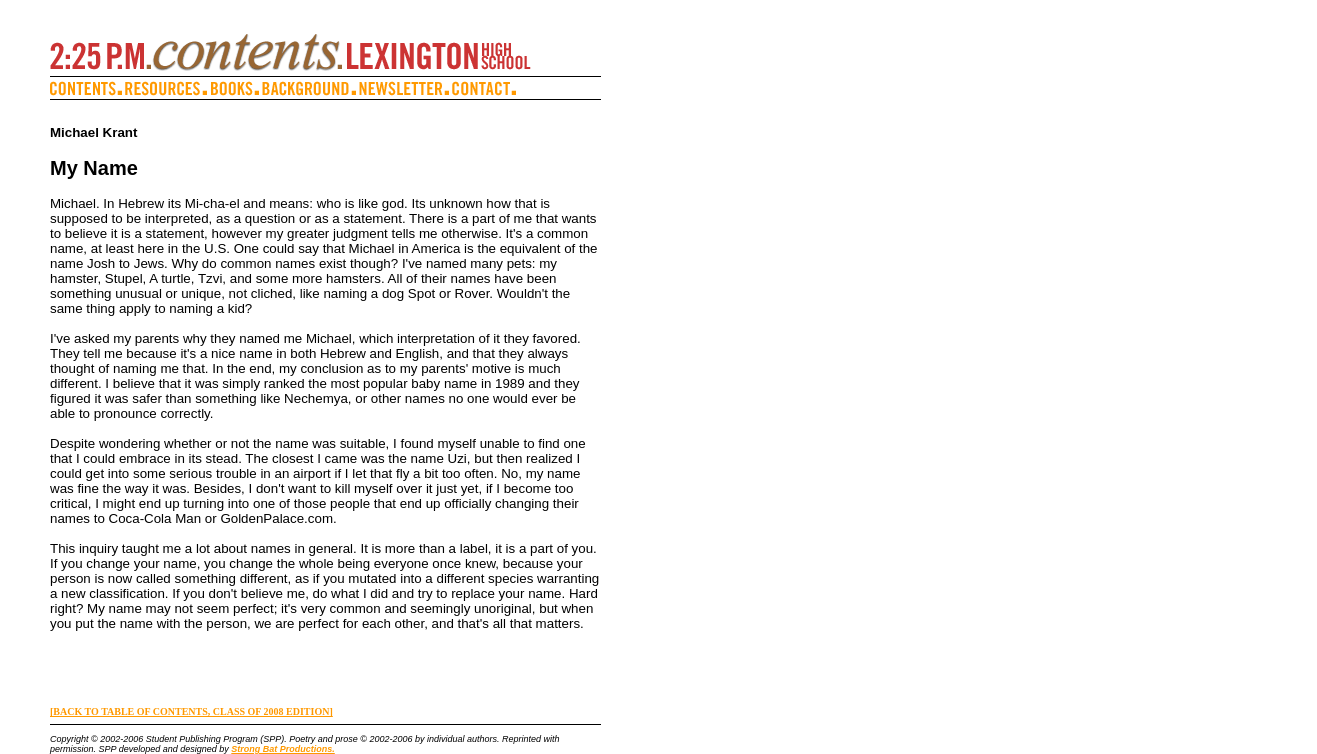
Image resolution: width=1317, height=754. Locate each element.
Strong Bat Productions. (283, 749)
